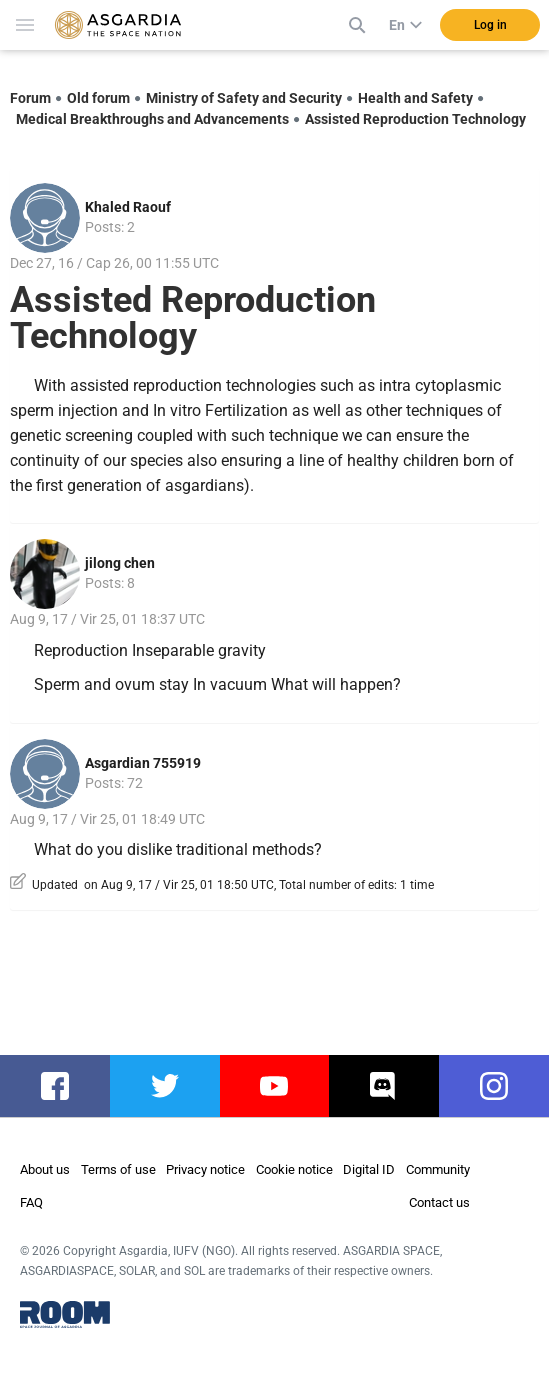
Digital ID (369, 1169)
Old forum (98, 98)
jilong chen (120, 563)
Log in (490, 25)
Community (438, 1169)
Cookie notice (294, 1169)
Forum (30, 98)
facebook (65, 1086)
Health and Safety (415, 98)
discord (385, 1086)
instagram (504, 1086)
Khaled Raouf (128, 207)
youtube (279, 1086)
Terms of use (118, 1169)
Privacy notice (205, 1169)
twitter (164, 1086)
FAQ (31, 1202)
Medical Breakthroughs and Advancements (152, 119)
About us (45, 1169)
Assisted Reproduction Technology (415, 119)
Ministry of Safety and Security (244, 98)
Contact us (439, 1202)
